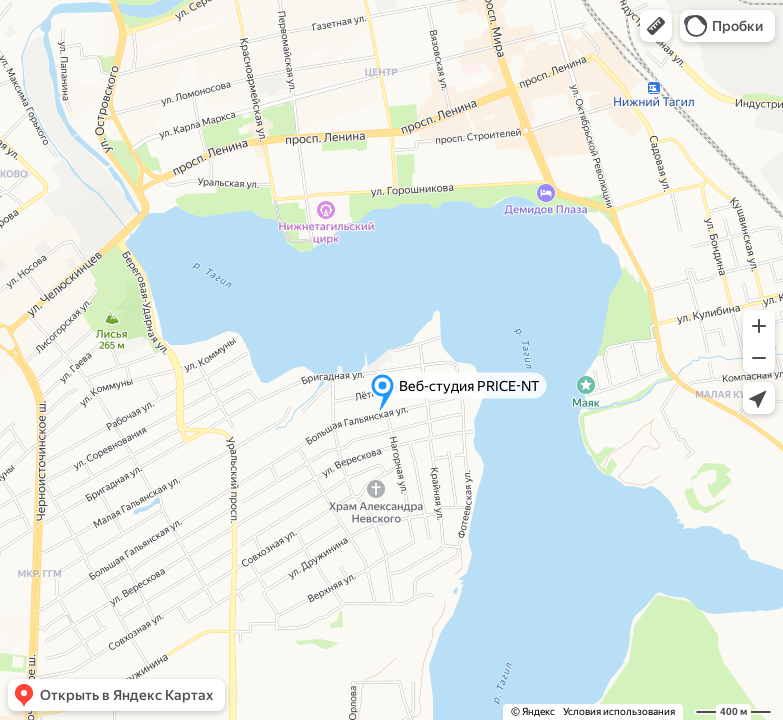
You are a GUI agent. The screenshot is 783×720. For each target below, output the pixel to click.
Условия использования (619, 711)
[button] (656, 26)
